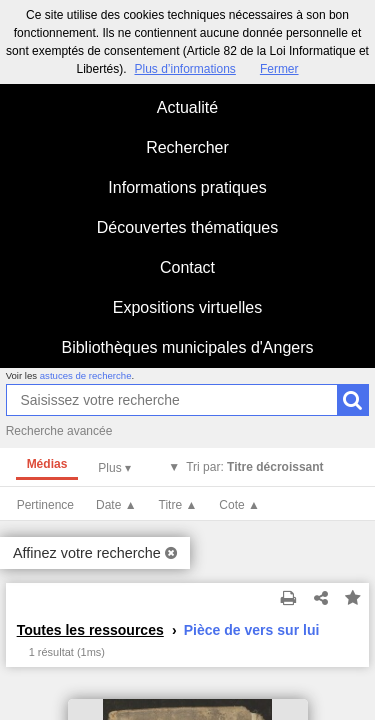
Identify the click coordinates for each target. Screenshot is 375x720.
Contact (187, 267)
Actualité (187, 107)
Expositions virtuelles (187, 307)
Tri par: (254, 467)
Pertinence (45, 505)
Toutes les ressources (90, 630)
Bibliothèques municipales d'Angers (187, 347)
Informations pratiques (187, 187)
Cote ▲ (239, 505)
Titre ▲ (178, 505)
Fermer (279, 69)
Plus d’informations (184, 69)
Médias (47, 464)
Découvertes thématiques (187, 227)
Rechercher (187, 147)
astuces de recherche (86, 375)
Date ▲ (116, 505)
